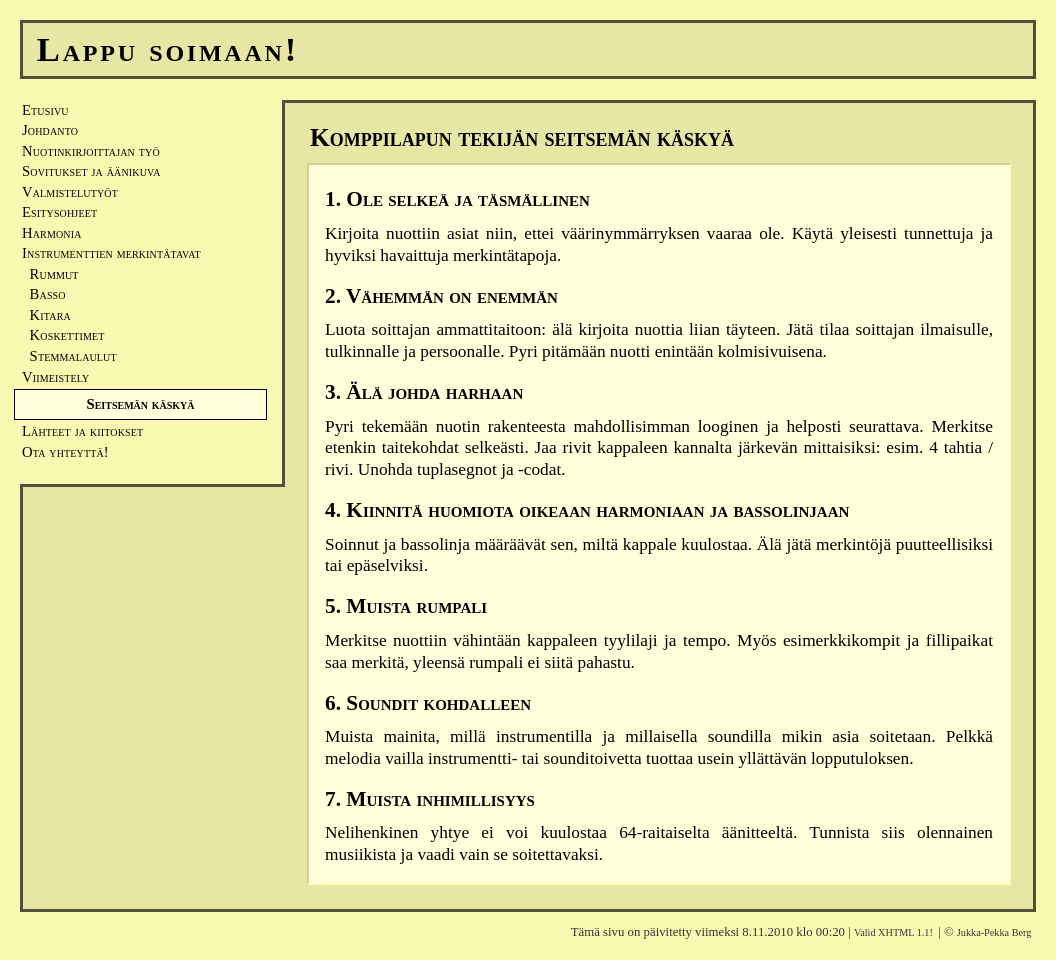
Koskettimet (63, 335)
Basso (44, 294)
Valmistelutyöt (70, 192)
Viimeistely (55, 377)
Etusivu (45, 110)
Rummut (50, 274)
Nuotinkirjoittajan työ (91, 151)
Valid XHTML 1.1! (893, 932)
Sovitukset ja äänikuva (91, 171)
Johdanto (50, 130)
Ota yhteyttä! (65, 452)
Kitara (46, 315)
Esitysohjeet (59, 212)
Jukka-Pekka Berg (994, 932)
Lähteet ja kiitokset (82, 431)
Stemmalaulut (69, 356)
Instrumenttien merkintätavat (111, 253)
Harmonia (52, 233)
